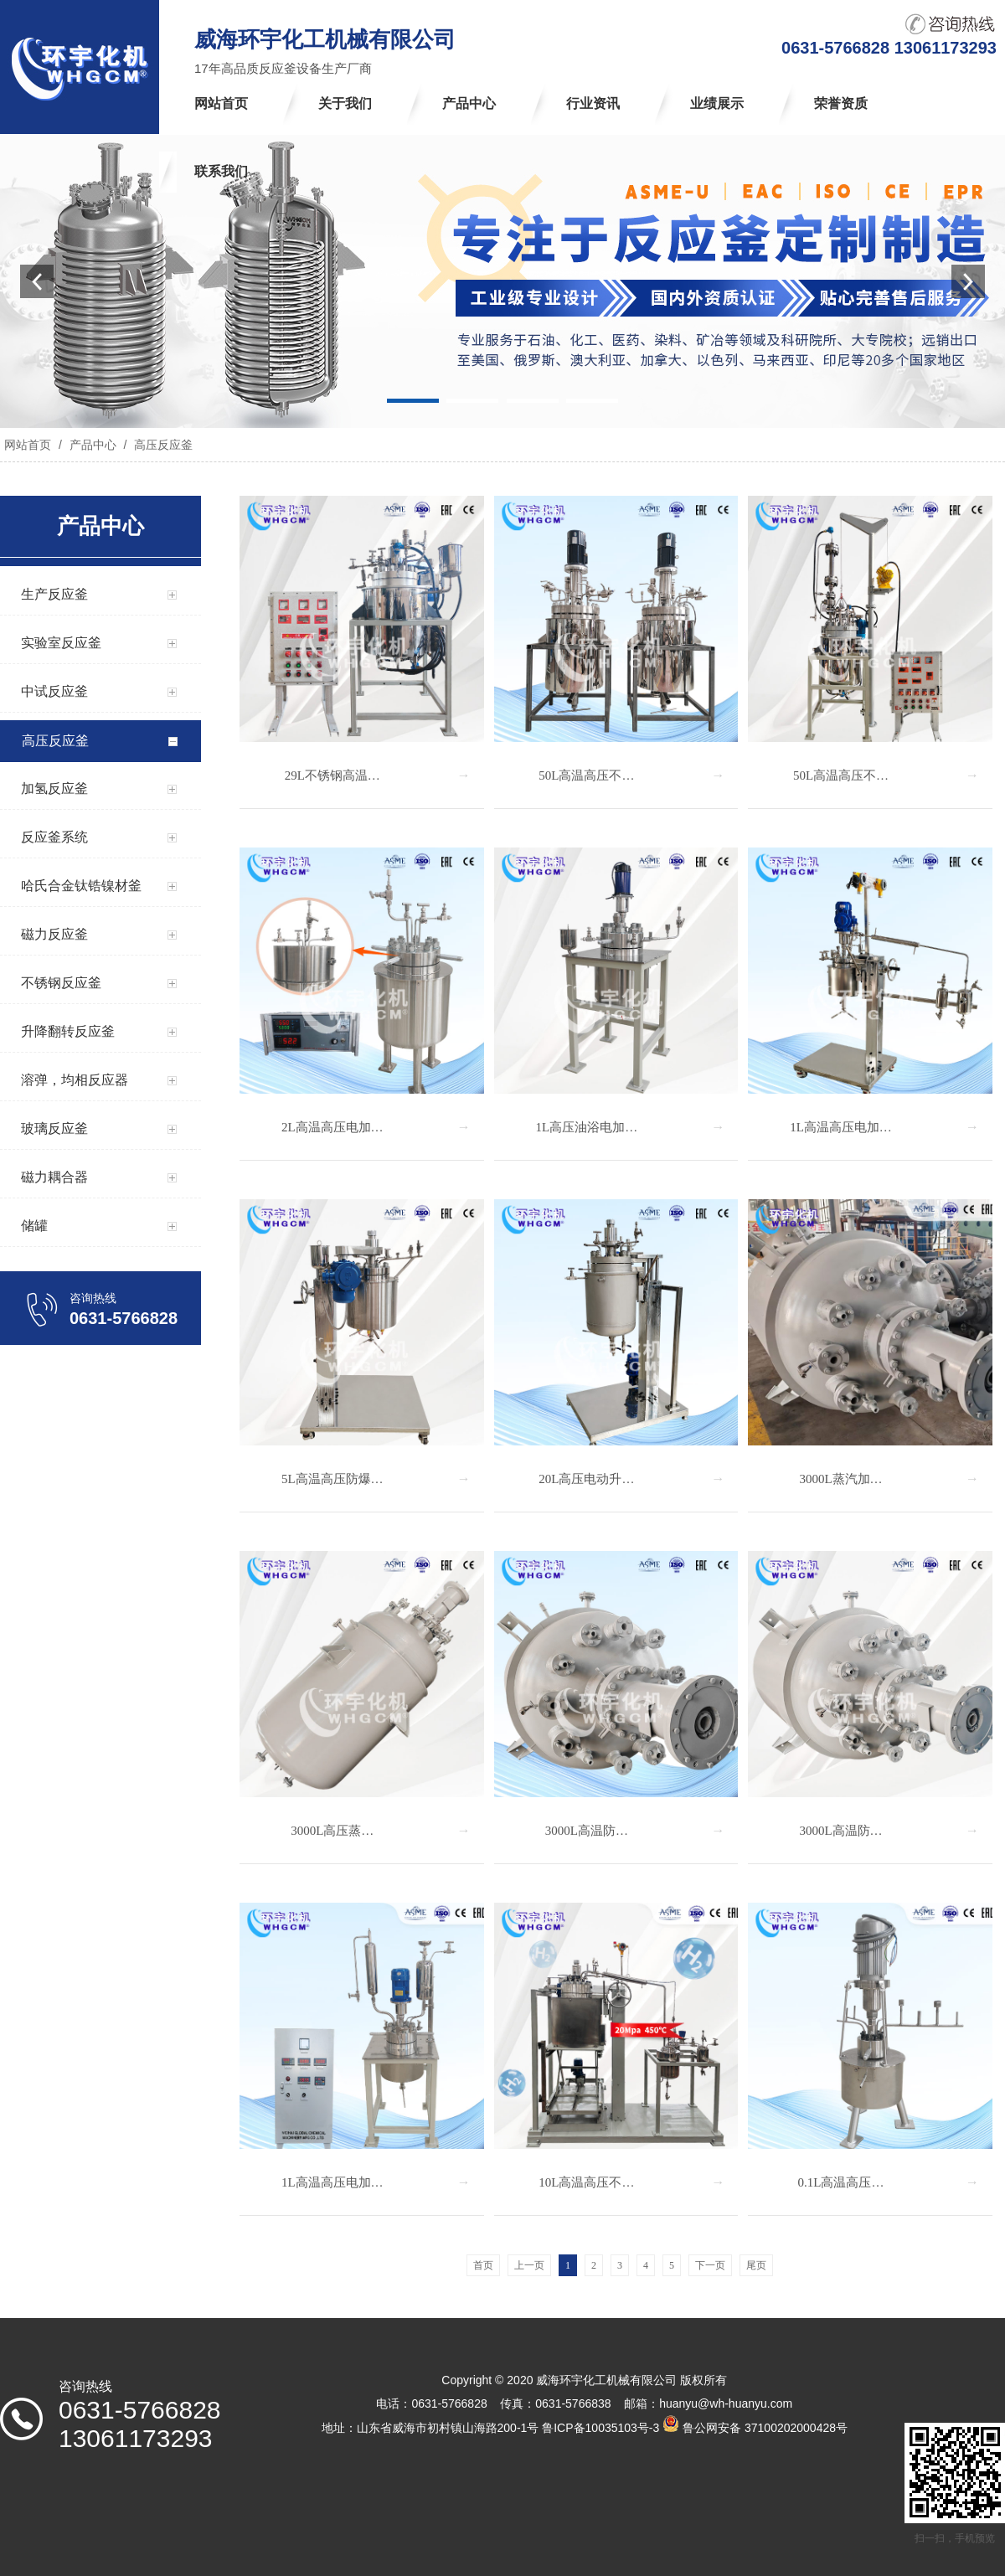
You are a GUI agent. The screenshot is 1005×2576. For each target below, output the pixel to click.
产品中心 (93, 444)
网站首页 (27, 444)
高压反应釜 (162, 444)
